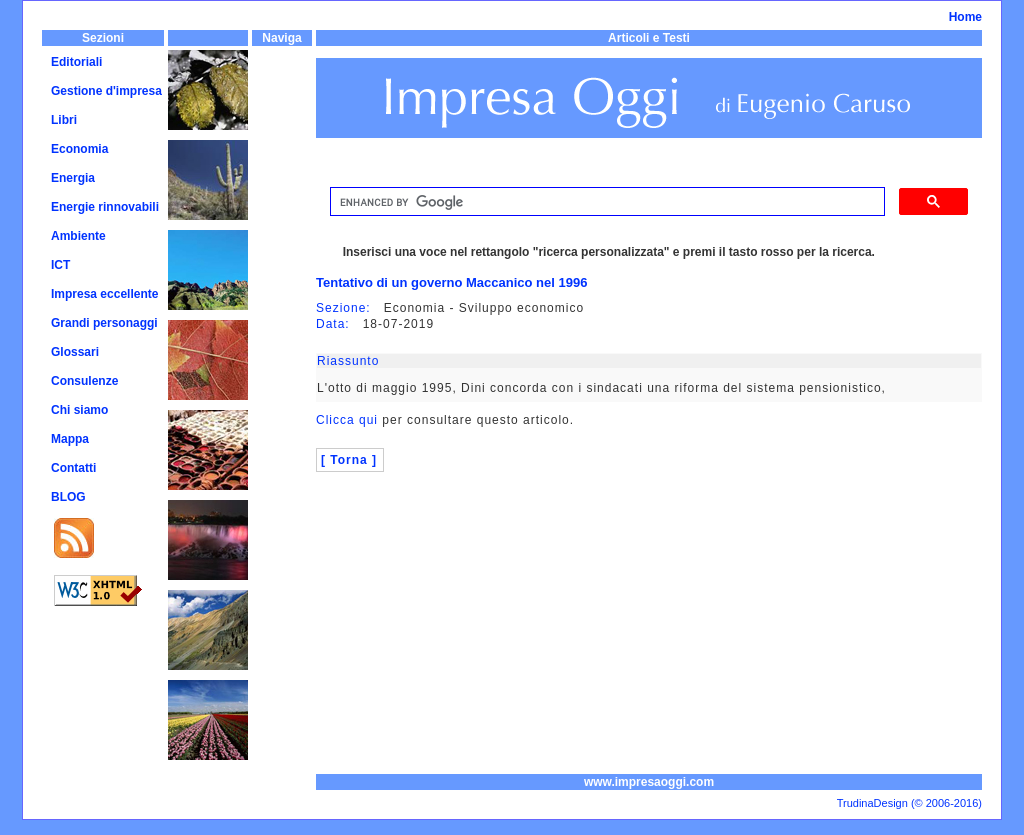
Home (965, 17)
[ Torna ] (349, 460)
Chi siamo (79, 410)
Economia (79, 149)
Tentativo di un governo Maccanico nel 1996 (451, 282)
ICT (60, 265)
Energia (73, 178)
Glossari (75, 352)
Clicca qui (347, 420)
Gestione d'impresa (106, 91)
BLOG (68, 497)
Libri (64, 120)
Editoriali (76, 62)
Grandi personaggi (104, 323)
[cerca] (605, 202)
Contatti (73, 468)
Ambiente (78, 236)
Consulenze (84, 381)
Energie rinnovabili (105, 207)
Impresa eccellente (104, 294)
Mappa (70, 439)
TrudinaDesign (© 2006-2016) (909, 803)
